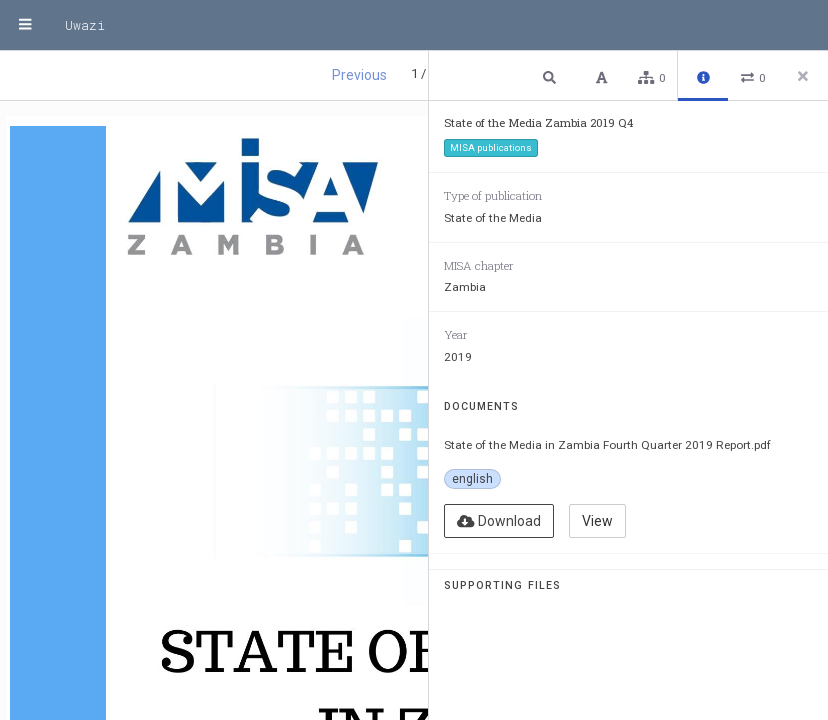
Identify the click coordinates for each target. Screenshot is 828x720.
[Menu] (25, 25)
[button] (552, 76)
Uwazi (85, 25)
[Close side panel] (803, 76)
